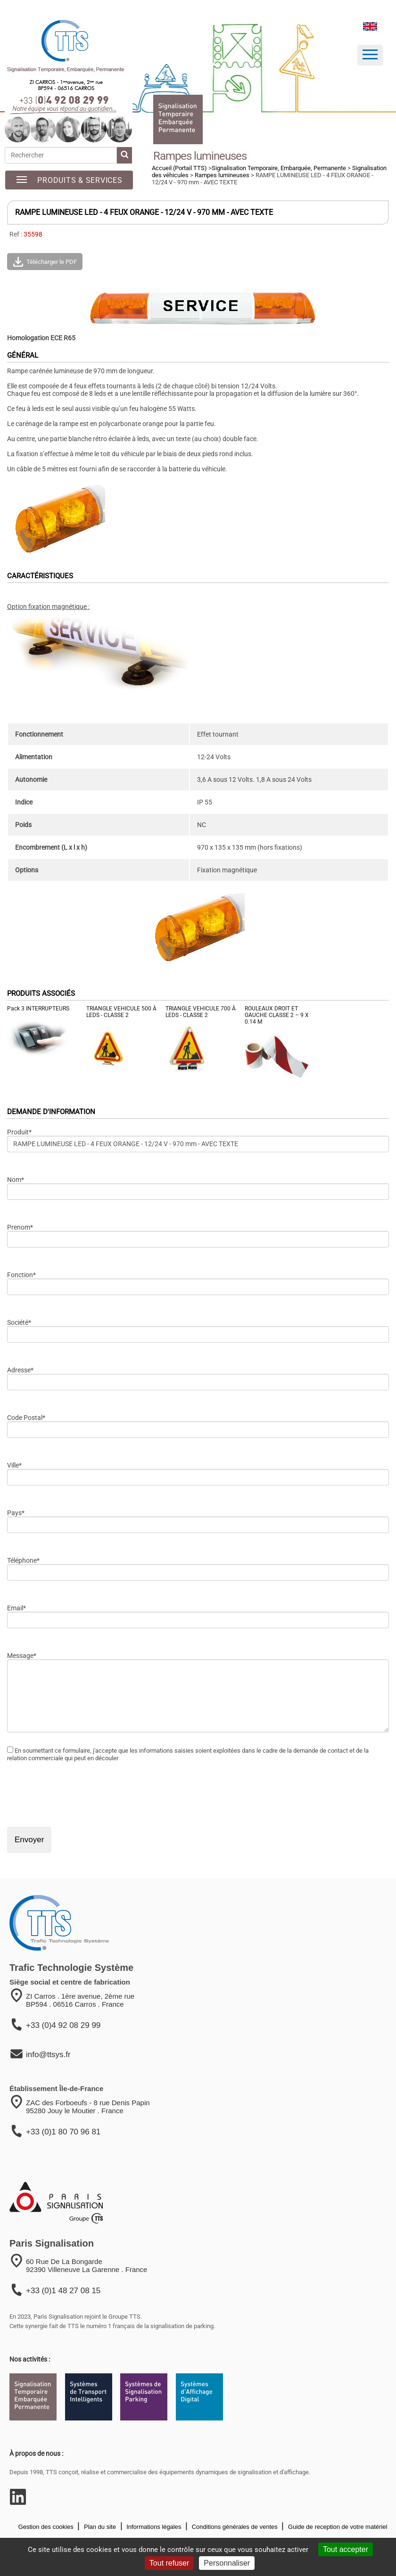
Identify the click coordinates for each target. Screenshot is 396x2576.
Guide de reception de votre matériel (336, 2526)
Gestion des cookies (46, 2526)
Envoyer (29, 1839)
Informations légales (153, 2526)
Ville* (14, 1465)
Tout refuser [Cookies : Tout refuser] (169, 2563)
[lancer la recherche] (124, 155)
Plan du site (99, 2526)
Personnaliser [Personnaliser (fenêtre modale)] (227, 2563)
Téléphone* (23, 1560)
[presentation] (78, 1794)
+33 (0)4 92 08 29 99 (63, 2025)
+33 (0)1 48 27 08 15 (63, 2290)
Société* (19, 1322)
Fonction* (21, 1275)
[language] (370, 26)
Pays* (16, 1513)
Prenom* (20, 1227)
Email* (16, 1608)
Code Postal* (26, 1417)
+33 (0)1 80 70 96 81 (63, 2131)
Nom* (15, 1179)
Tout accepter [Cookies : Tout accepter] (345, 2549)
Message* (21, 1655)
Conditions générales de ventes (234, 2526)
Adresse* (20, 1370)
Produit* (19, 1132)
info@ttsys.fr (48, 2054)
